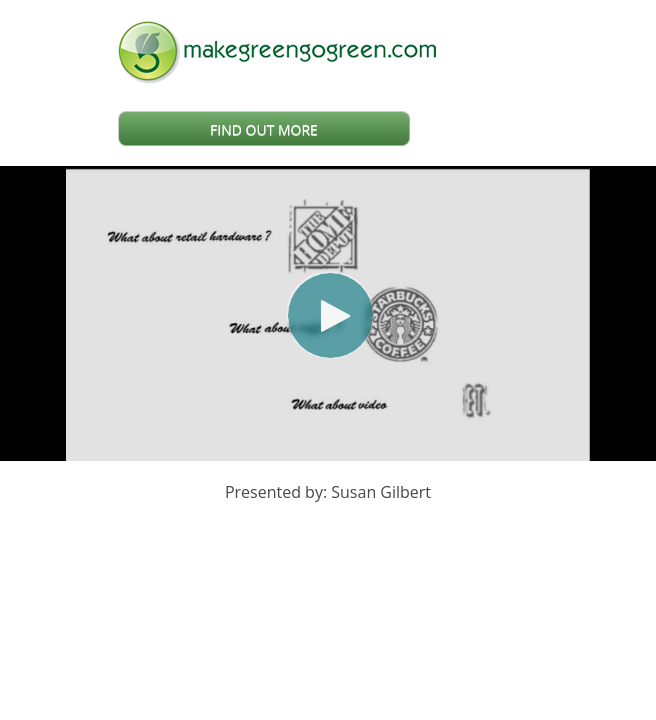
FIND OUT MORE (264, 129)
